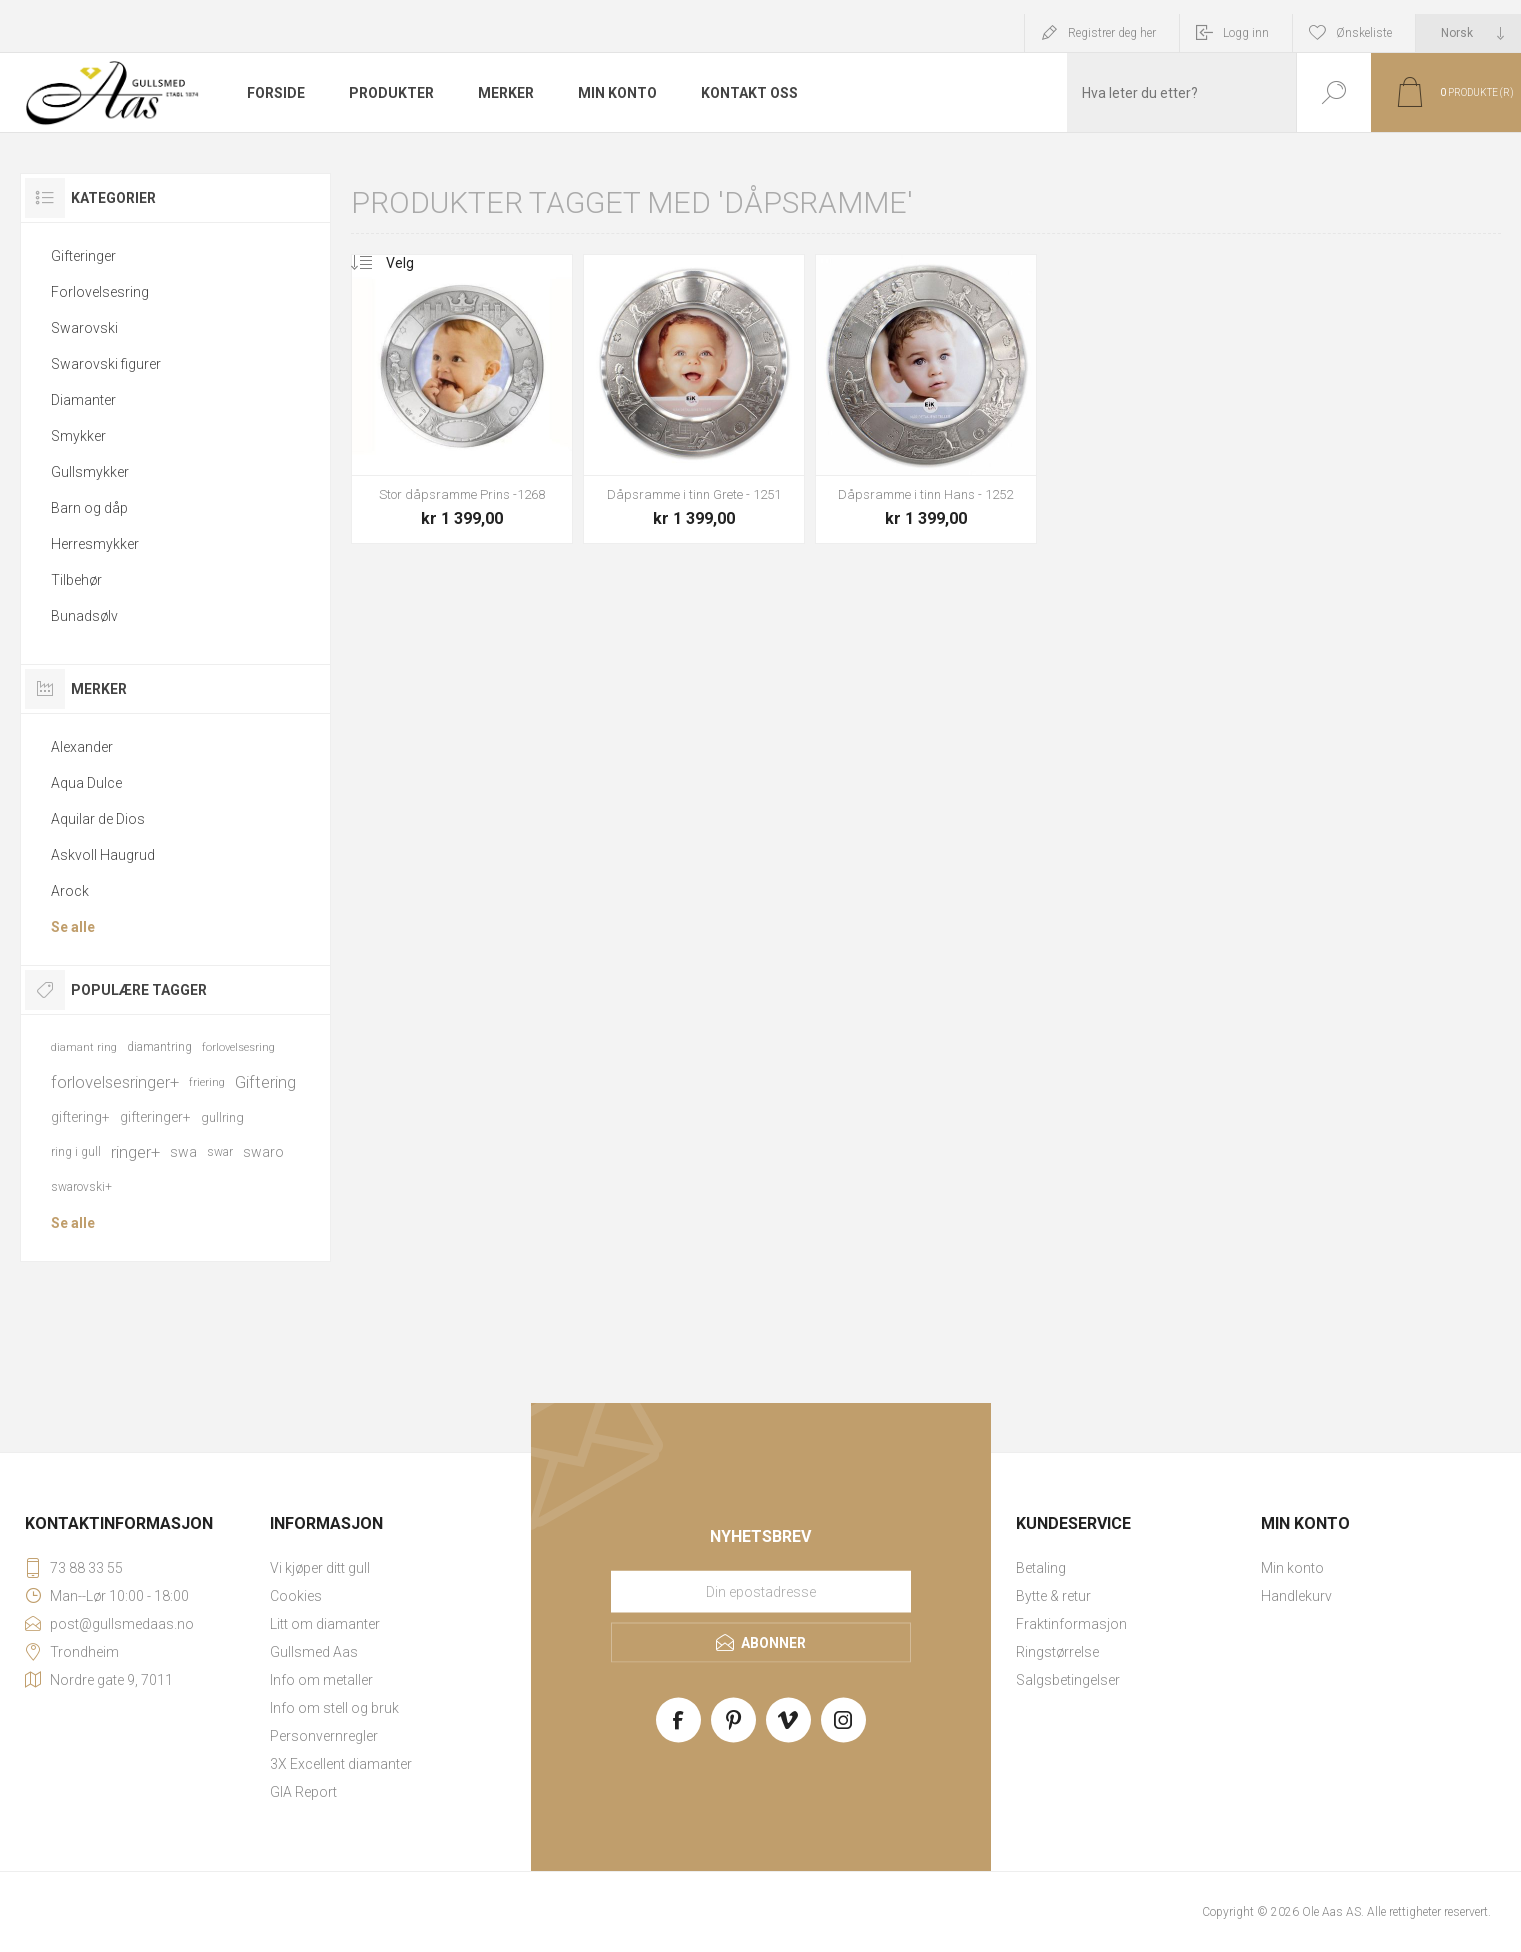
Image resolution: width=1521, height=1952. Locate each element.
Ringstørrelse (1057, 1652)
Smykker (78, 436)
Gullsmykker (90, 472)
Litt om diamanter (325, 1624)
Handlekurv (1296, 1596)
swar (220, 1152)
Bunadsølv (84, 616)
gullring (222, 1117)
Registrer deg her (1112, 33)
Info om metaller (321, 1680)
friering (207, 1082)
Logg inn (1246, 33)
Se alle (73, 927)
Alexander (82, 747)
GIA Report (303, 1792)
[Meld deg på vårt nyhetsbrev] (761, 1592)
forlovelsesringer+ (115, 1082)
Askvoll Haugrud (103, 855)
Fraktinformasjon (1071, 1624)
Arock (70, 891)
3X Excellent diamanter (341, 1764)
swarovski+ (81, 1187)
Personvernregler (324, 1736)
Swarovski (84, 328)
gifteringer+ (155, 1117)
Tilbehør (76, 580)
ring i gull (76, 1152)
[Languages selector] (1468, 33)
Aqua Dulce (86, 783)
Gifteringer (83, 256)
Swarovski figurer (106, 364)
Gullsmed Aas (314, 1652)
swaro (263, 1152)
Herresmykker (95, 544)
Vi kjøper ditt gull (320, 1568)
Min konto (1292, 1568)
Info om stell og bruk (334, 1708)
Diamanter (83, 400)
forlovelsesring (238, 1047)
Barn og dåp (89, 508)
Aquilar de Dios (98, 819)
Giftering (265, 1082)
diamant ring (84, 1047)
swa (183, 1152)
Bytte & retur (1053, 1596)
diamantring (159, 1047)
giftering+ (80, 1117)
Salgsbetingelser (1068, 1680)
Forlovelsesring (100, 292)
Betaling (1041, 1568)
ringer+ (135, 1152)
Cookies (296, 1596)
